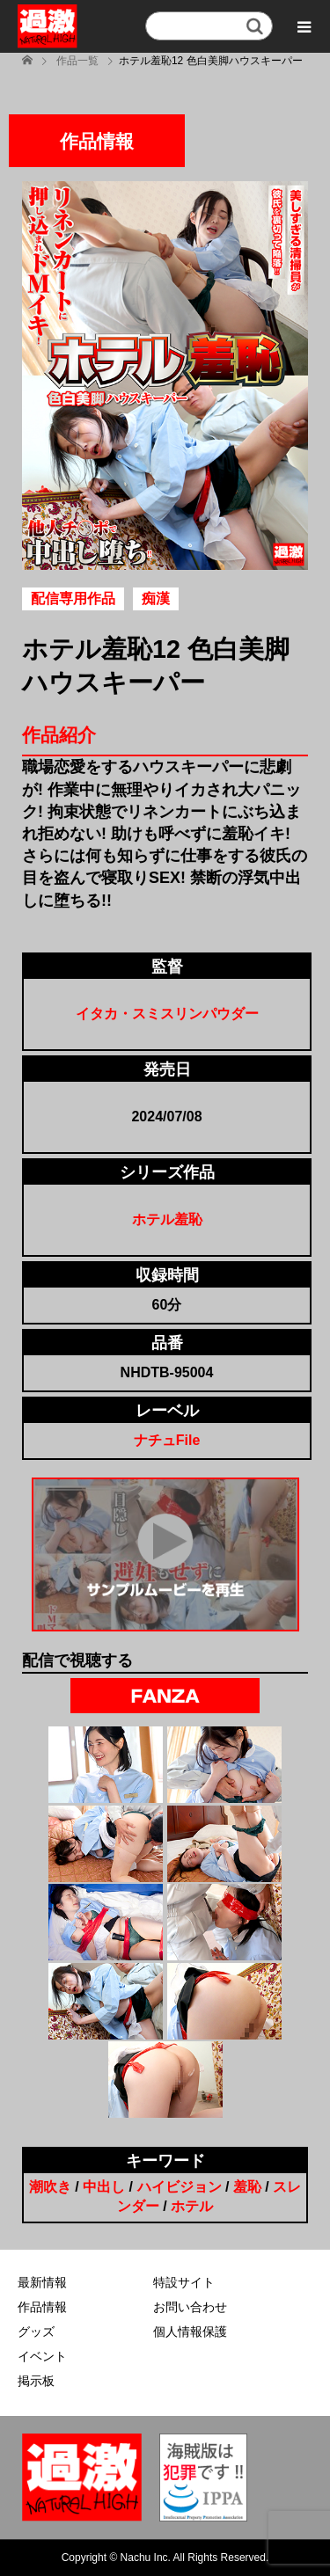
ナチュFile (167, 1440)
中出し (104, 2186)
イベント (42, 2356)
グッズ (36, 2331)
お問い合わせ (190, 2307)
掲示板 (36, 2381)
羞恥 (247, 2186)
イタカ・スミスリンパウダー (167, 1013)
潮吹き (50, 2186)
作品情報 (42, 2307)
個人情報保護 (190, 2331)
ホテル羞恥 (167, 1219)
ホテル (192, 2206)
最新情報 (42, 2282)
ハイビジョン (179, 2186)
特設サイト (184, 2282)
